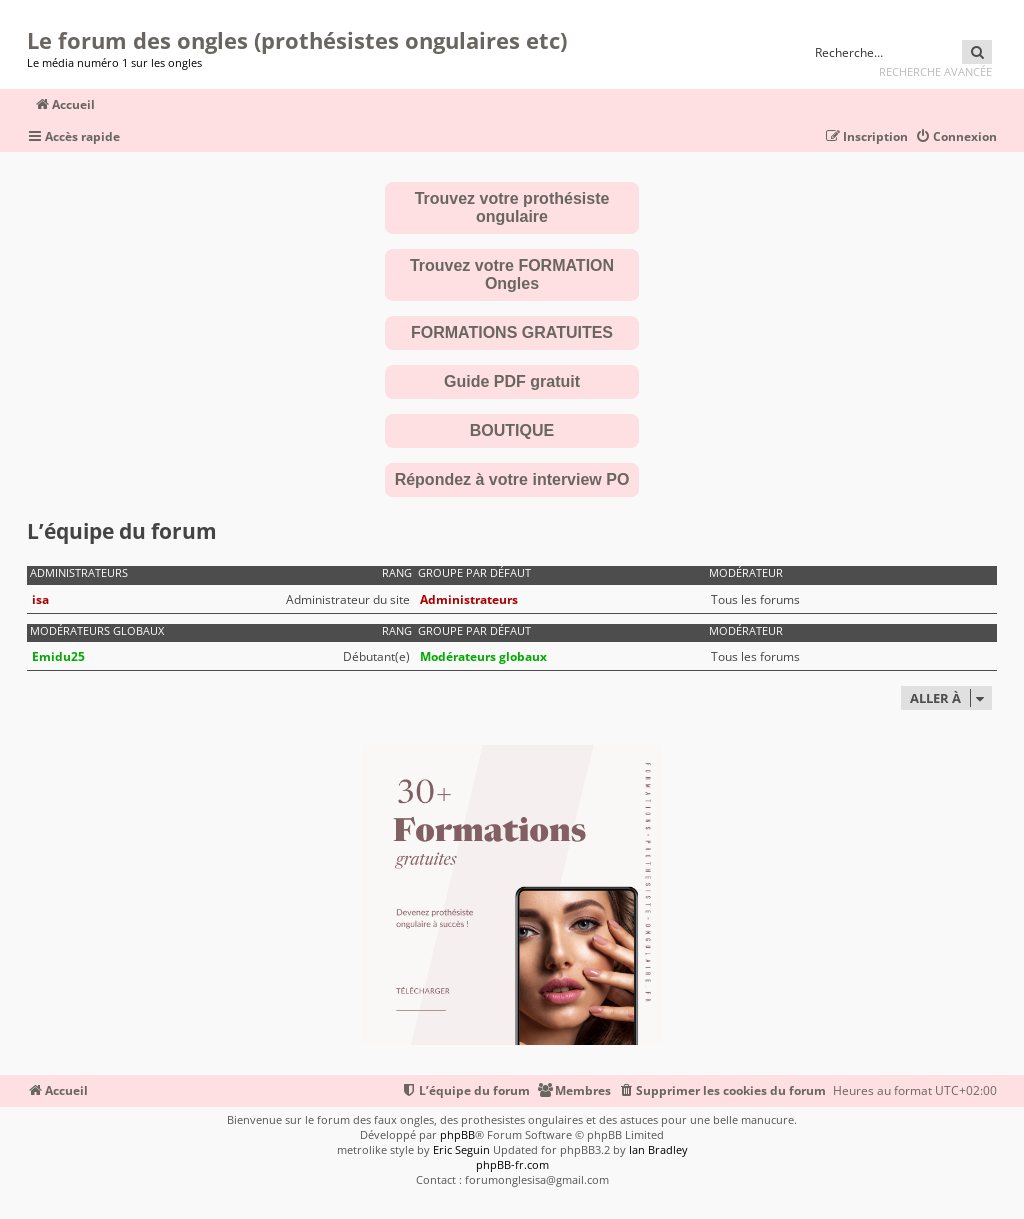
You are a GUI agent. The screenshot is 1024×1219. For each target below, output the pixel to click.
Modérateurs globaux (97, 631)
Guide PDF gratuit (512, 381)
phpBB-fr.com (512, 1164)
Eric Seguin (461, 1149)
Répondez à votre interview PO (512, 479)
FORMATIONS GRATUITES (512, 332)
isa (40, 599)
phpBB (457, 1134)
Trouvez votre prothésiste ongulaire (512, 207)
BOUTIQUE (512, 430)
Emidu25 (58, 656)
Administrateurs (79, 573)
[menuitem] (956, 137)
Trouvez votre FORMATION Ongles (512, 274)
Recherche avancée (935, 71)
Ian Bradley (658, 1149)
